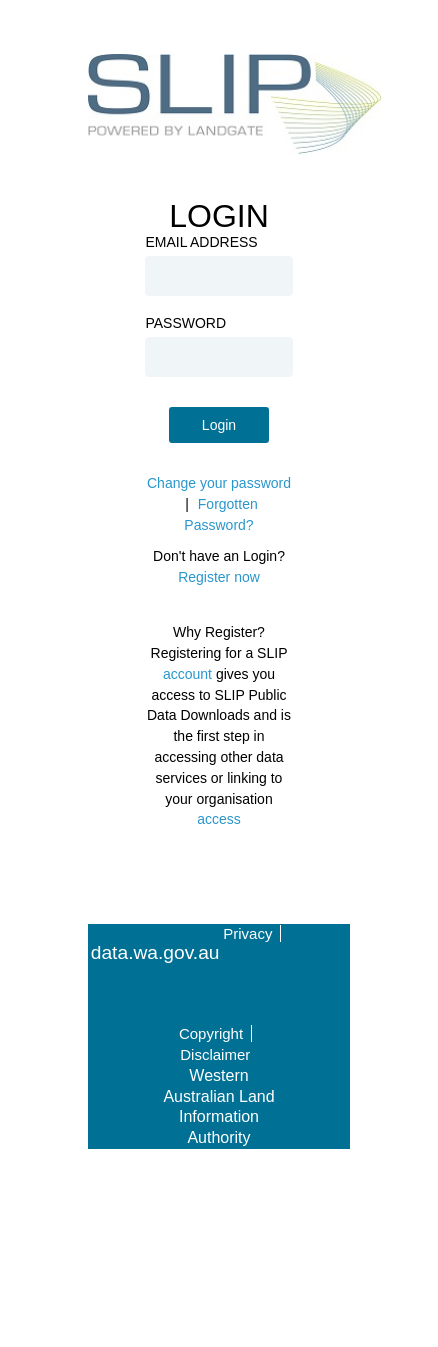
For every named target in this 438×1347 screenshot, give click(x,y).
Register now (219, 577)
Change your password (219, 483)
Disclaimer (215, 1054)
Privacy (247, 933)
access (219, 819)
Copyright (211, 1033)
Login (219, 425)
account (187, 674)
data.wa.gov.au (155, 953)
